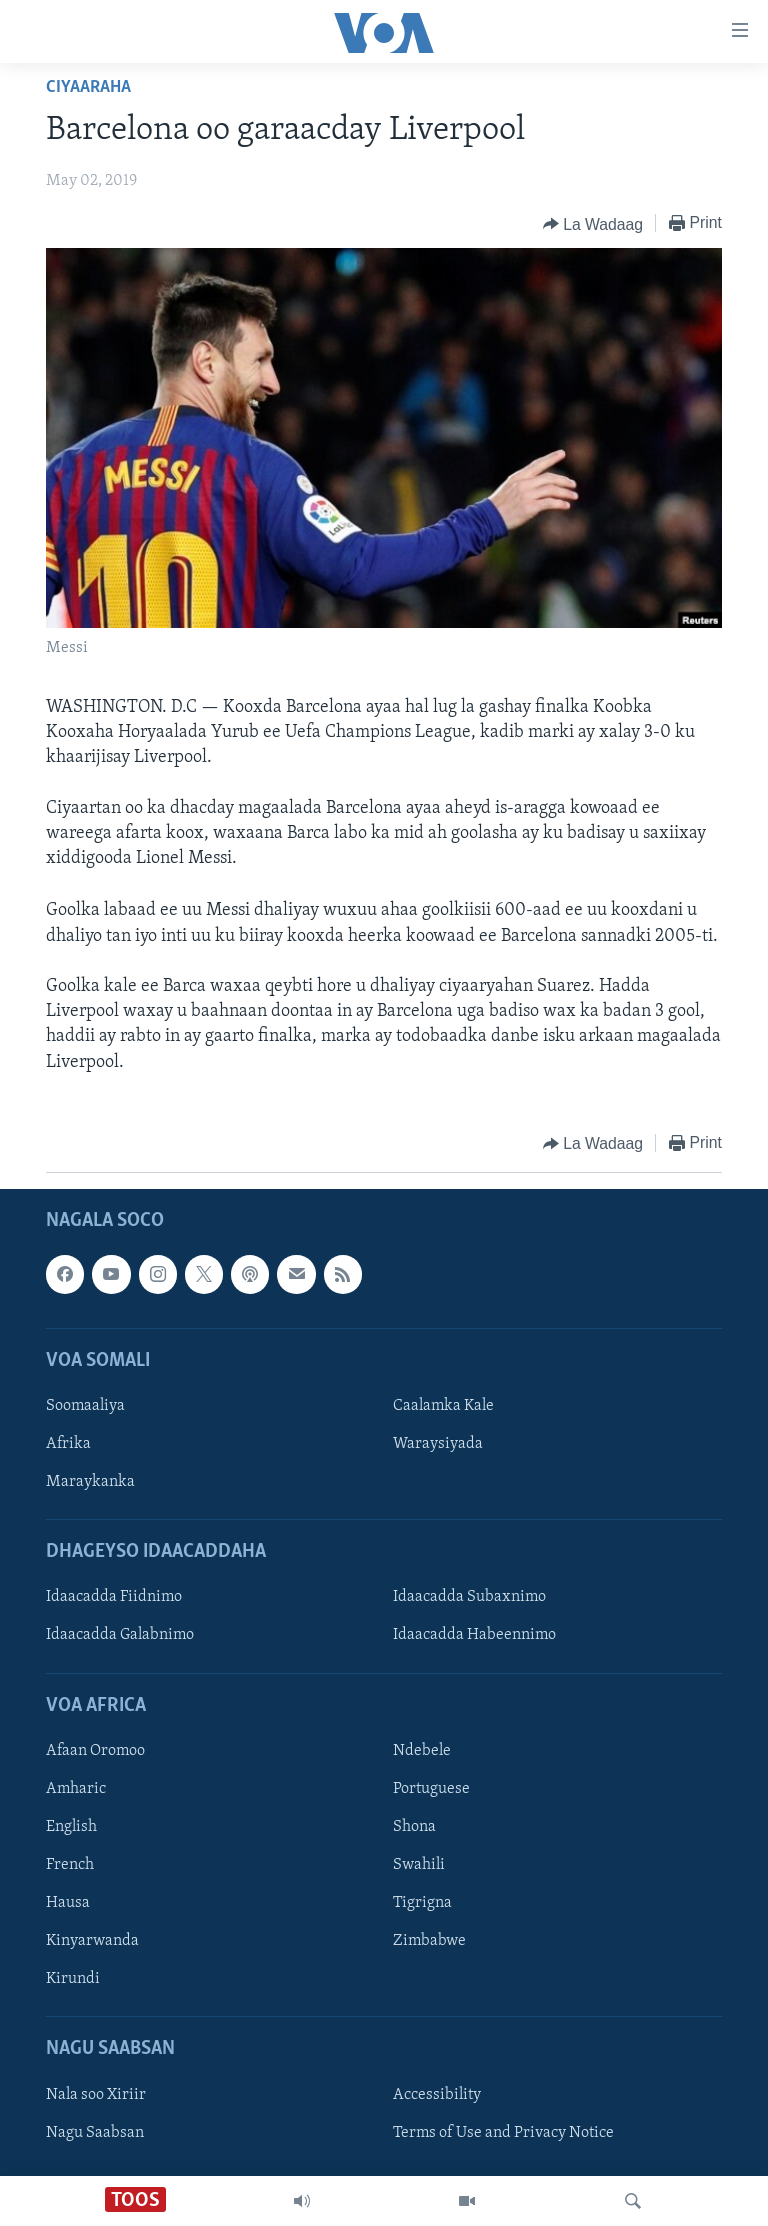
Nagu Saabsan (95, 2132)
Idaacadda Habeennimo (474, 1635)
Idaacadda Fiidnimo (114, 1597)
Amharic (76, 1789)
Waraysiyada (438, 1444)
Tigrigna (422, 1903)
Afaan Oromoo (95, 1751)
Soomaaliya (85, 1406)
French (70, 1865)
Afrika (68, 1444)
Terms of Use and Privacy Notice (503, 2132)
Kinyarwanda (92, 1941)
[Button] (593, 224)
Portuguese (431, 1789)
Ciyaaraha (88, 87)
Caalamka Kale (443, 1406)
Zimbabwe (429, 1941)
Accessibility (437, 2094)
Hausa (68, 1903)
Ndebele (422, 1751)
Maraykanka (90, 1482)
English (71, 1827)
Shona (414, 1827)
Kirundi (73, 1979)
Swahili (419, 1865)
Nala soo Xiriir (96, 2094)
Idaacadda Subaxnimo (469, 1597)
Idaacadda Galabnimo (120, 1635)
